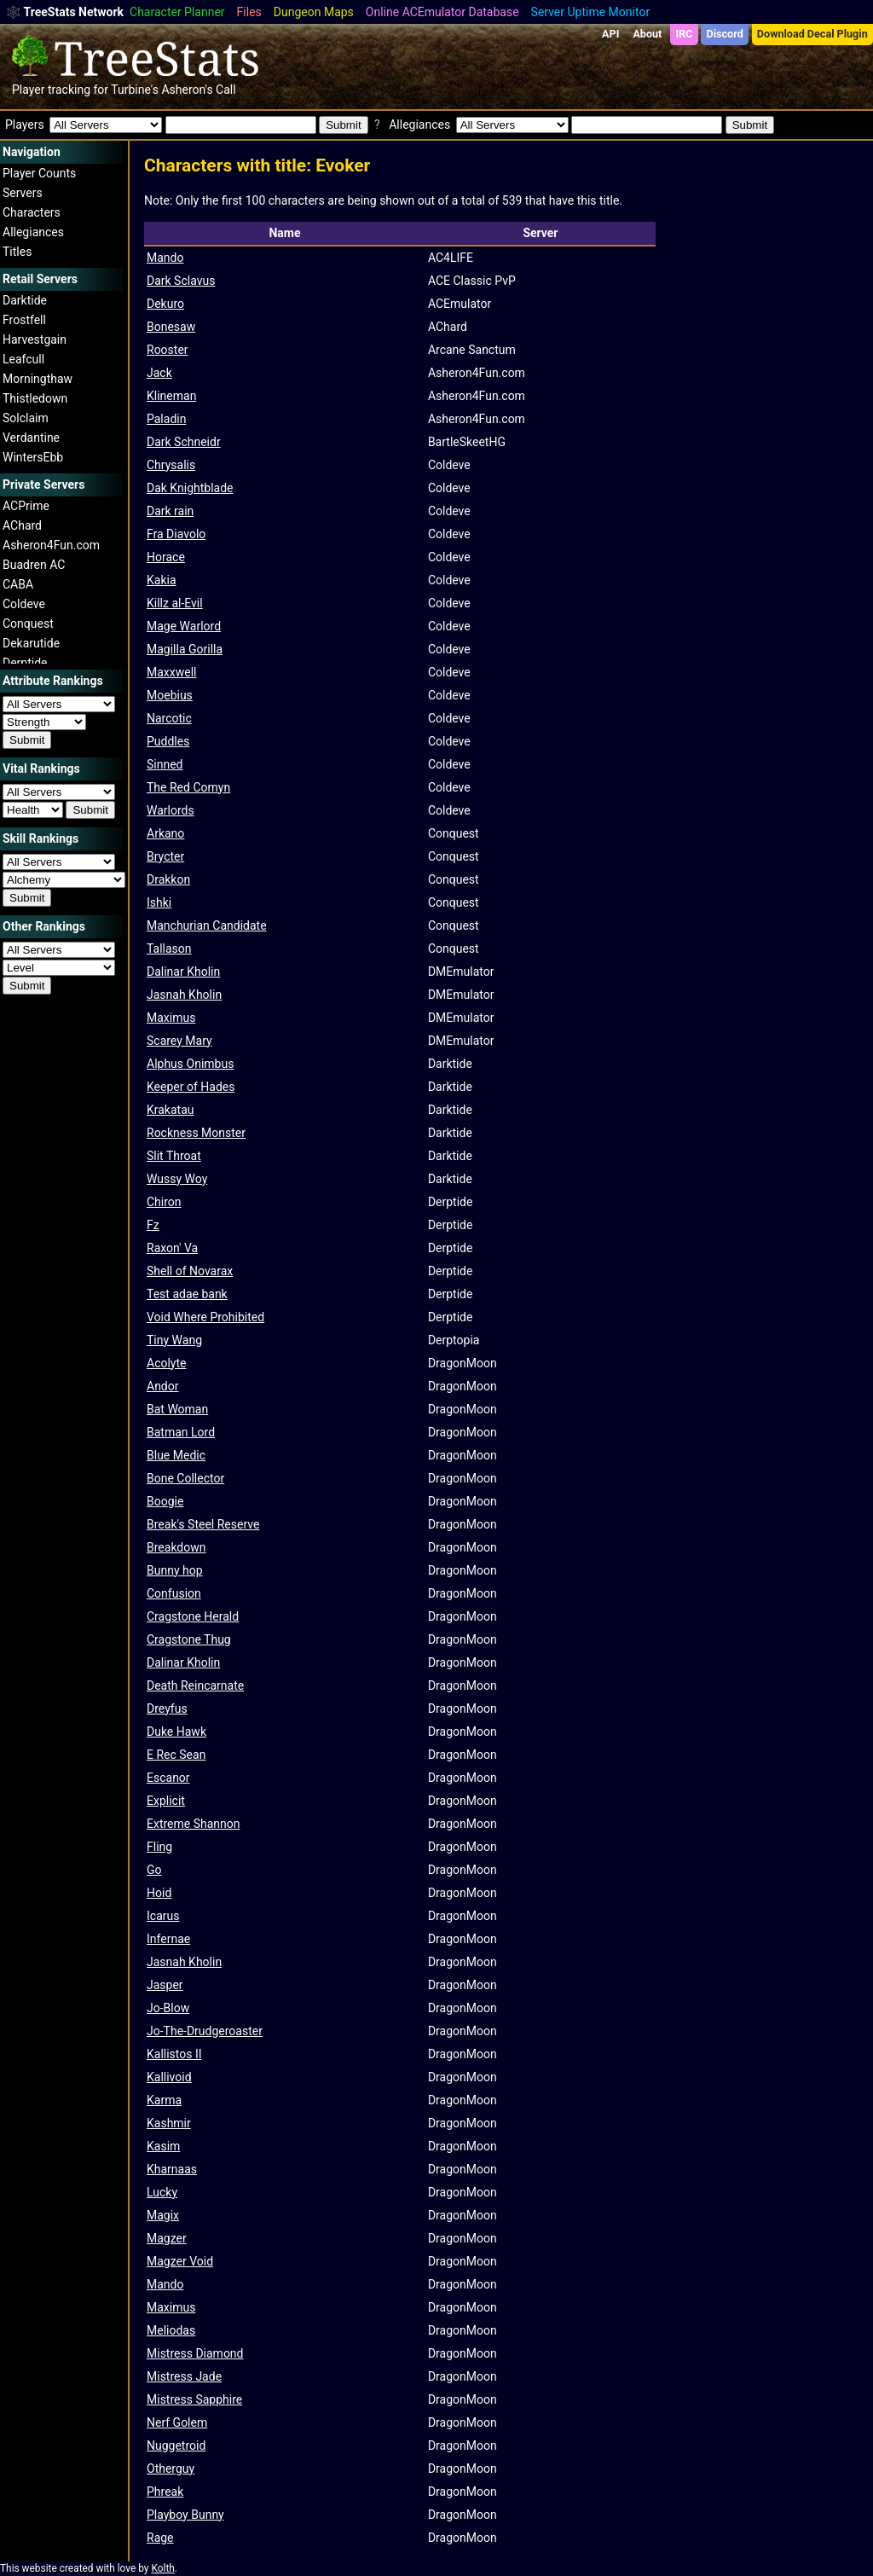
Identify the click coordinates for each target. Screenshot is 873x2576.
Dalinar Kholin (183, 971)
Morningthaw (37, 379)
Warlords (170, 810)
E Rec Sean (176, 1754)
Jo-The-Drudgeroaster (205, 2031)
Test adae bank (187, 1294)
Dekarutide (31, 643)
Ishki (159, 902)
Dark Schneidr (184, 442)
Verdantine (31, 437)
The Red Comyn (188, 787)
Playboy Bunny (185, 2514)
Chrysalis (171, 465)
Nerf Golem (177, 2422)
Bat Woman (177, 1409)
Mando (165, 257)
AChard (22, 525)
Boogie (165, 1501)
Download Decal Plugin (812, 33)
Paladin (166, 419)
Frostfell (24, 320)
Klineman (171, 396)
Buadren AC (34, 564)
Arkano (165, 833)
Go (154, 1870)
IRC (683, 33)
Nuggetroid (176, 2445)
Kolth (162, 2568)
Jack (159, 373)
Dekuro (165, 303)
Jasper (165, 1985)
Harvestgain (34, 339)
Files (249, 12)
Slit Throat (174, 1156)
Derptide (25, 663)
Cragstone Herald (193, 1616)
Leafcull (23, 359)
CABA (18, 584)
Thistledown (35, 398)
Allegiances (33, 232)
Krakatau (170, 1110)
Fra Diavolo (176, 534)
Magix (163, 2215)
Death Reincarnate (195, 1685)
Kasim (163, 2146)
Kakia (161, 580)
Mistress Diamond (195, 2353)
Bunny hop (175, 1570)
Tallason (169, 948)
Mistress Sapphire (194, 2399)
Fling (159, 1847)
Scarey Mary (179, 1040)
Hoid (159, 1893)
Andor (163, 1386)
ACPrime (26, 506)
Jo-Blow (168, 2008)
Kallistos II (174, 2054)
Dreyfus (167, 1708)
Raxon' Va (172, 1248)
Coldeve (24, 604)
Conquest (28, 623)
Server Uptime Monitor (590, 12)
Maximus (171, 1017)
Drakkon (168, 879)
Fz (153, 1225)
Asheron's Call (198, 89)
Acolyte (166, 1363)
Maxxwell (171, 672)
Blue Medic (176, 1455)
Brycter (165, 856)
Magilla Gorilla (185, 649)
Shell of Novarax (190, 1271)
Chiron (164, 1202)
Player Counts (39, 173)
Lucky (162, 2192)
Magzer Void (180, 2261)
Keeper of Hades (190, 1087)
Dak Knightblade (190, 488)
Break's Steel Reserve (203, 1524)
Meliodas (171, 2330)
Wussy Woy (177, 1179)
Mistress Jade (184, 2376)
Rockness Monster (196, 1133)
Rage (160, 2537)
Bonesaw (171, 327)
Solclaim (26, 418)
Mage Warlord (184, 626)
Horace (166, 557)
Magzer (167, 2238)
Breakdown (176, 1547)
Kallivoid (169, 2077)
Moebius (170, 695)
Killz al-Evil (175, 603)
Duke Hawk (176, 1731)
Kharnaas (172, 2169)
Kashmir (169, 2123)
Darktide (25, 300)
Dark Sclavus (181, 280)
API (610, 33)
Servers (23, 193)
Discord (725, 33)
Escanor (168, 1777)
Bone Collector (185, 1478)
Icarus (163, 1916)
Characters (32, 212)
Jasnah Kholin (184, 994)
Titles (17, 251)
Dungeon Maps (314, 12)
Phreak (165, 2491)
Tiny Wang (174, 1340)
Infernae (168, 1939)
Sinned (165, 764)
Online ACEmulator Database (442, 12)
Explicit (166, 1800)
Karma (164, 2100)
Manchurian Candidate (207, 925)
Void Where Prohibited (205, 1317)
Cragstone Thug (189, 1639)
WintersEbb (33, 457)
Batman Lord (181, 1432)
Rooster (167, 350)
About (647, 33)
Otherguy (170, 2468)
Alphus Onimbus (190, 1063)
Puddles (168, 741)
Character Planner (177, 12)
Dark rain (170, 511)
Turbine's (135, 89)
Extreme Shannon (193, 1823)
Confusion (174, 1593)
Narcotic (169, 718)
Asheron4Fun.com (51, 545)
